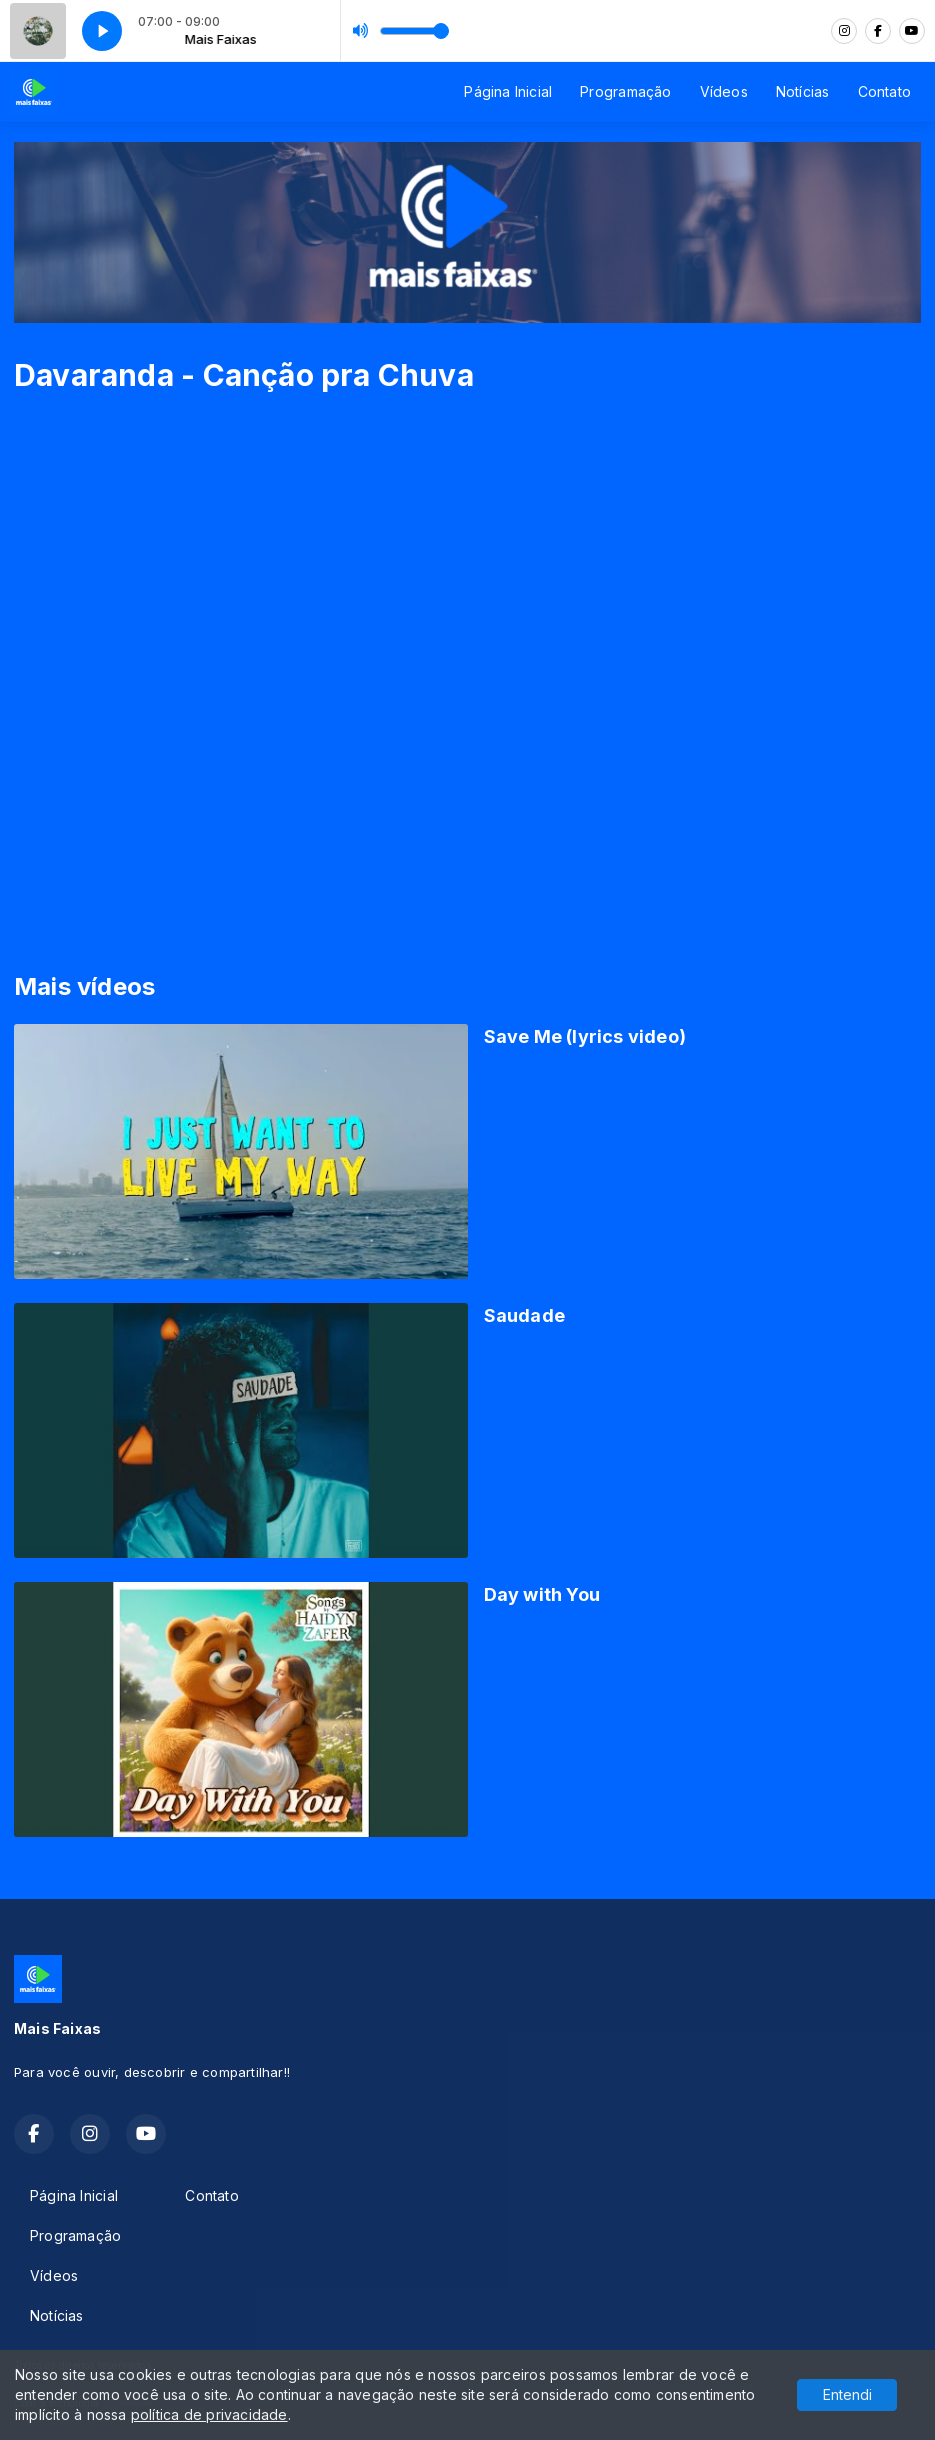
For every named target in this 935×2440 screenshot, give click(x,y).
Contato (884, 91)
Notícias (803, 91)
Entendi (847, 2394)
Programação (625, 91)
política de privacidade (209, 2414)
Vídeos (724, 91)
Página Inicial (508, 91)
